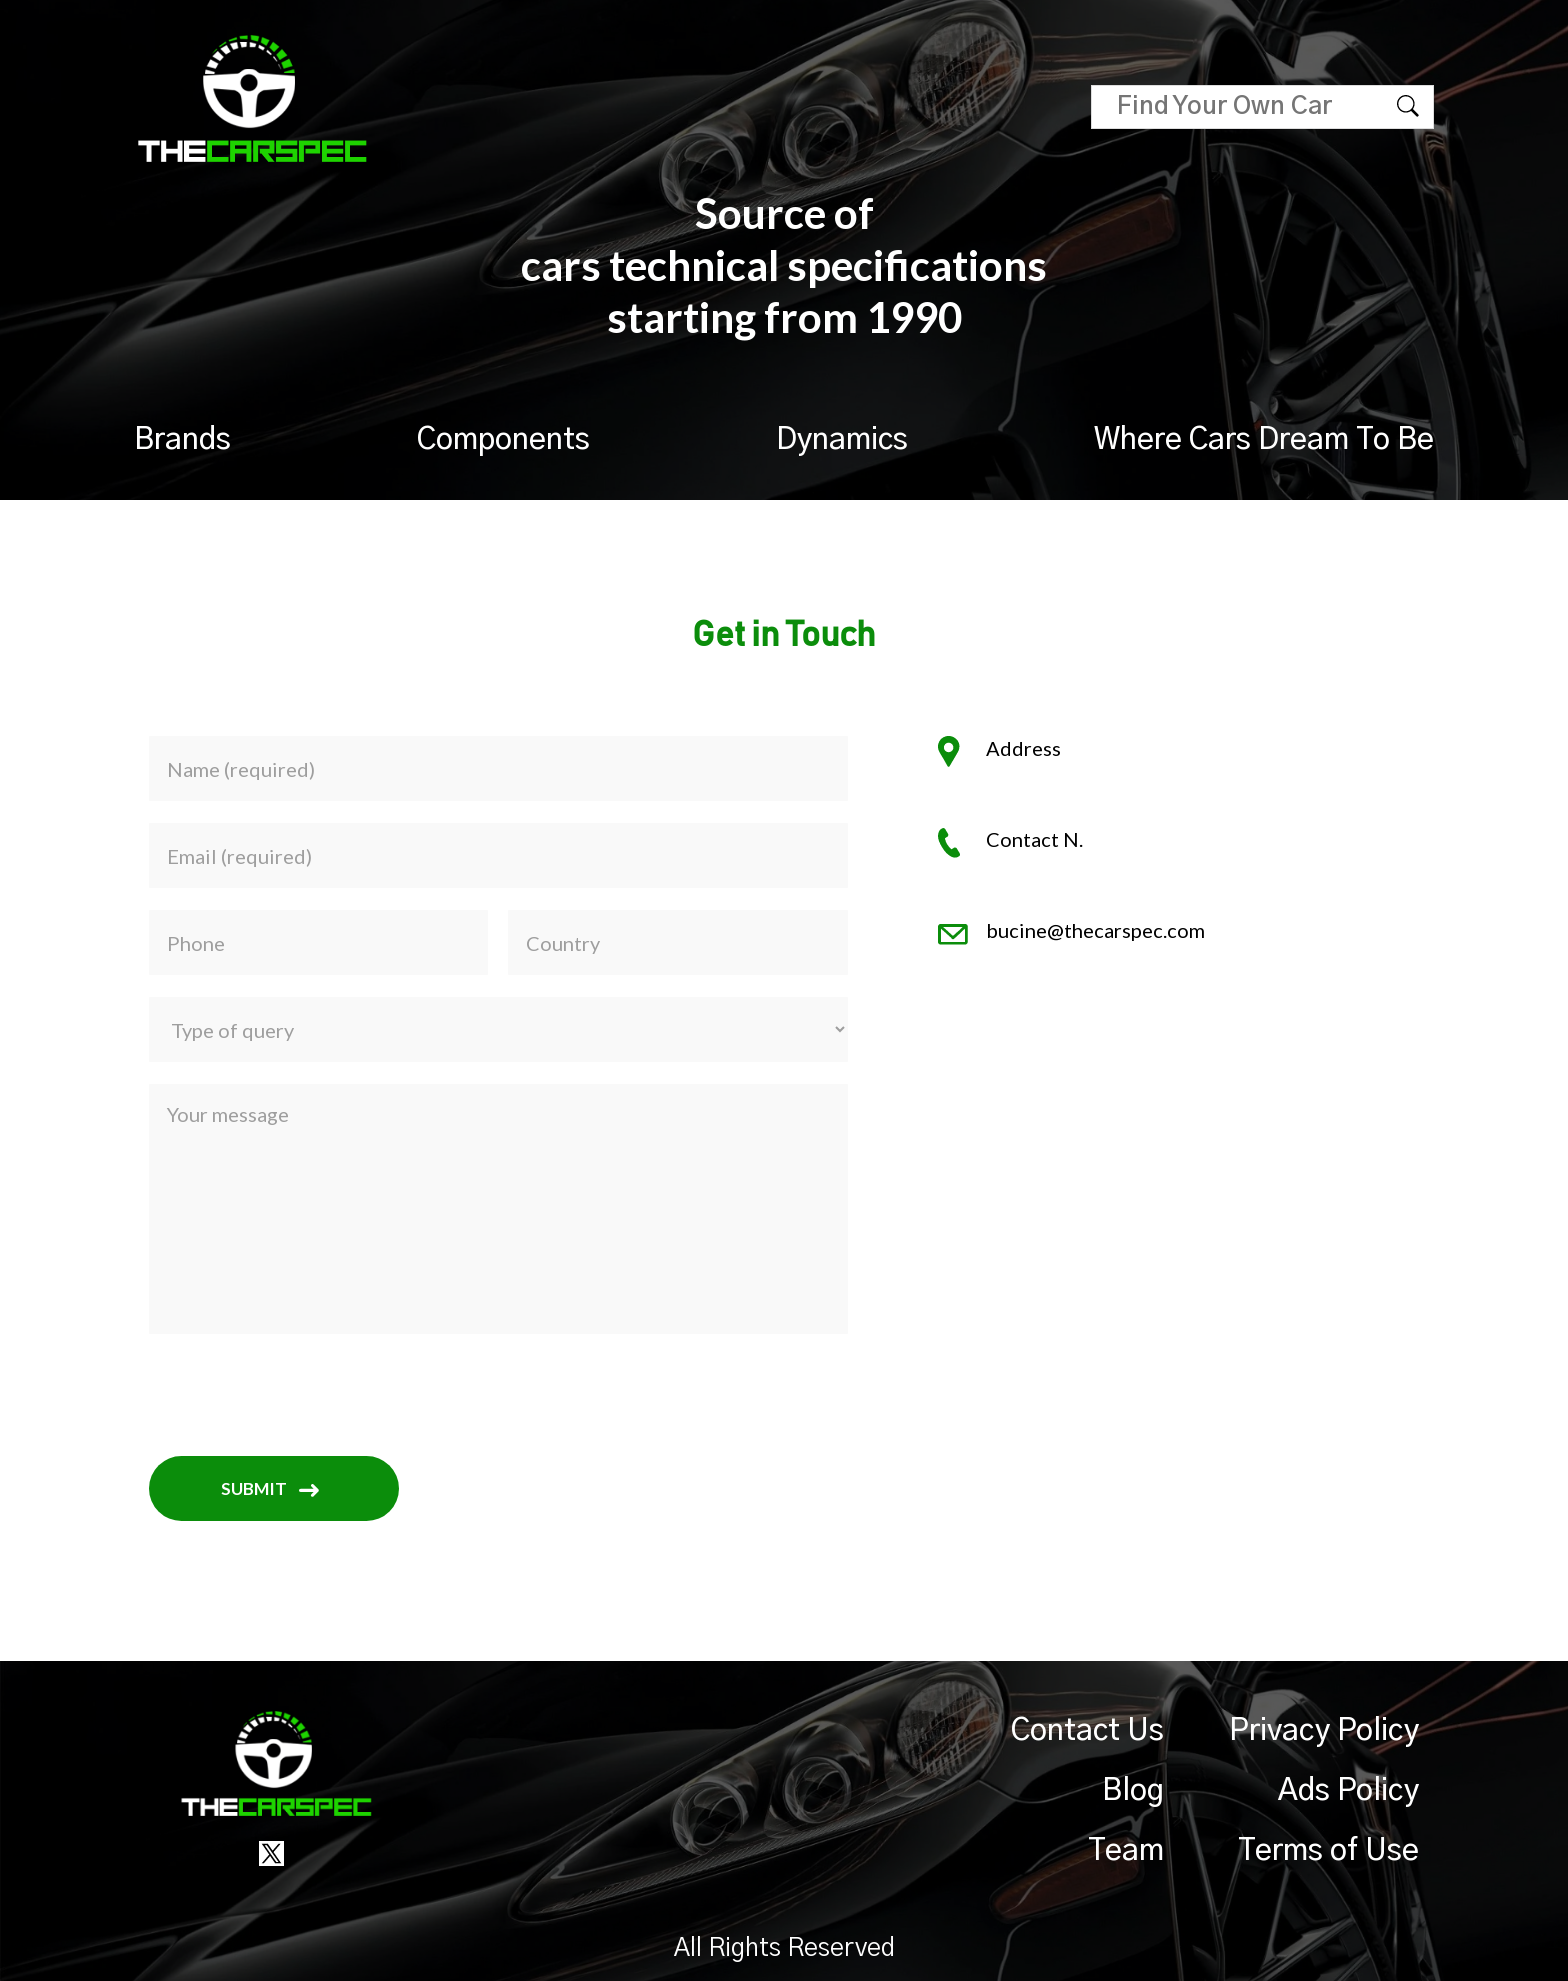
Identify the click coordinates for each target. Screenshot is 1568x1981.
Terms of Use (1328, 1851)
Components (503, 440)
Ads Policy (1348, 1791)
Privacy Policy (1324, 1731)
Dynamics (842, 440)
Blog (1133, 1791)
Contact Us (1087, 1731)
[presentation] (301, 1395)
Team (1126, 1851)
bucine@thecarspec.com (1095, 930)
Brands (182, 440)
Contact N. (1034, 839)
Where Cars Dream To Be (1264, 440)
